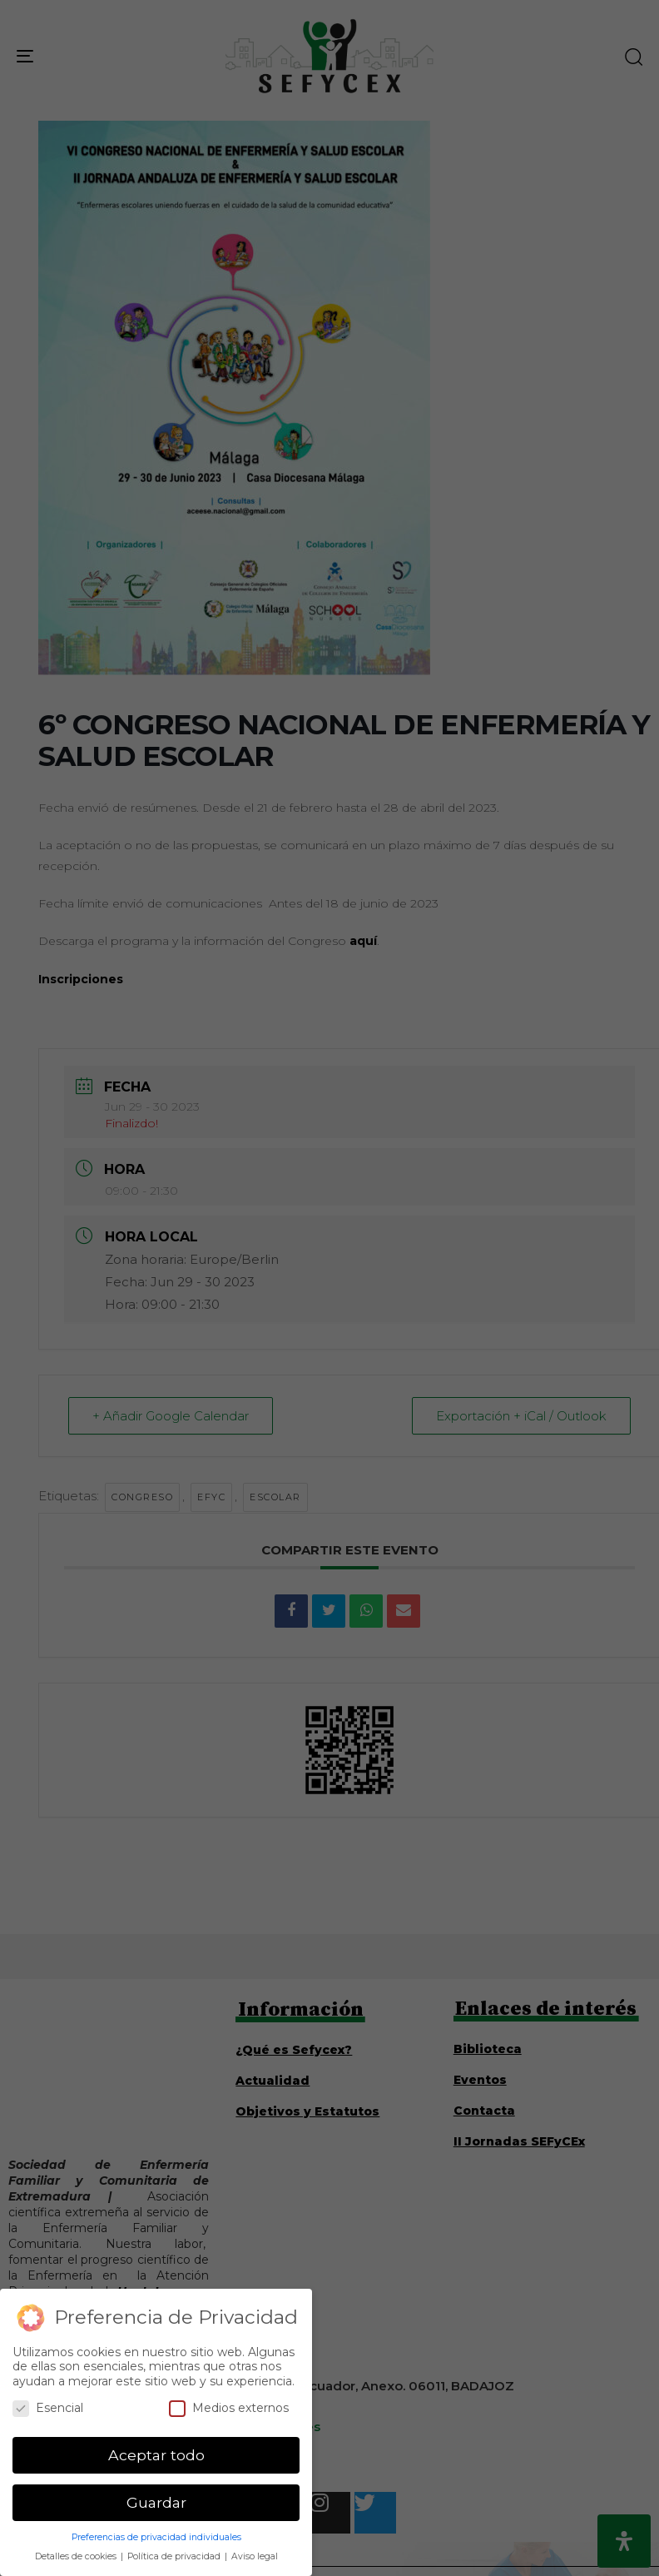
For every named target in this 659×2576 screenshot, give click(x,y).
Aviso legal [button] (254, 2556)
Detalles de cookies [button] (77, 2556)
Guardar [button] (156, 2502)
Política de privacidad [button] (175, 2556)
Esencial (47, 2408)
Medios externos (229, 2408)
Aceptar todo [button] (156, 2455)
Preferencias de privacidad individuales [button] (156, 2537)
